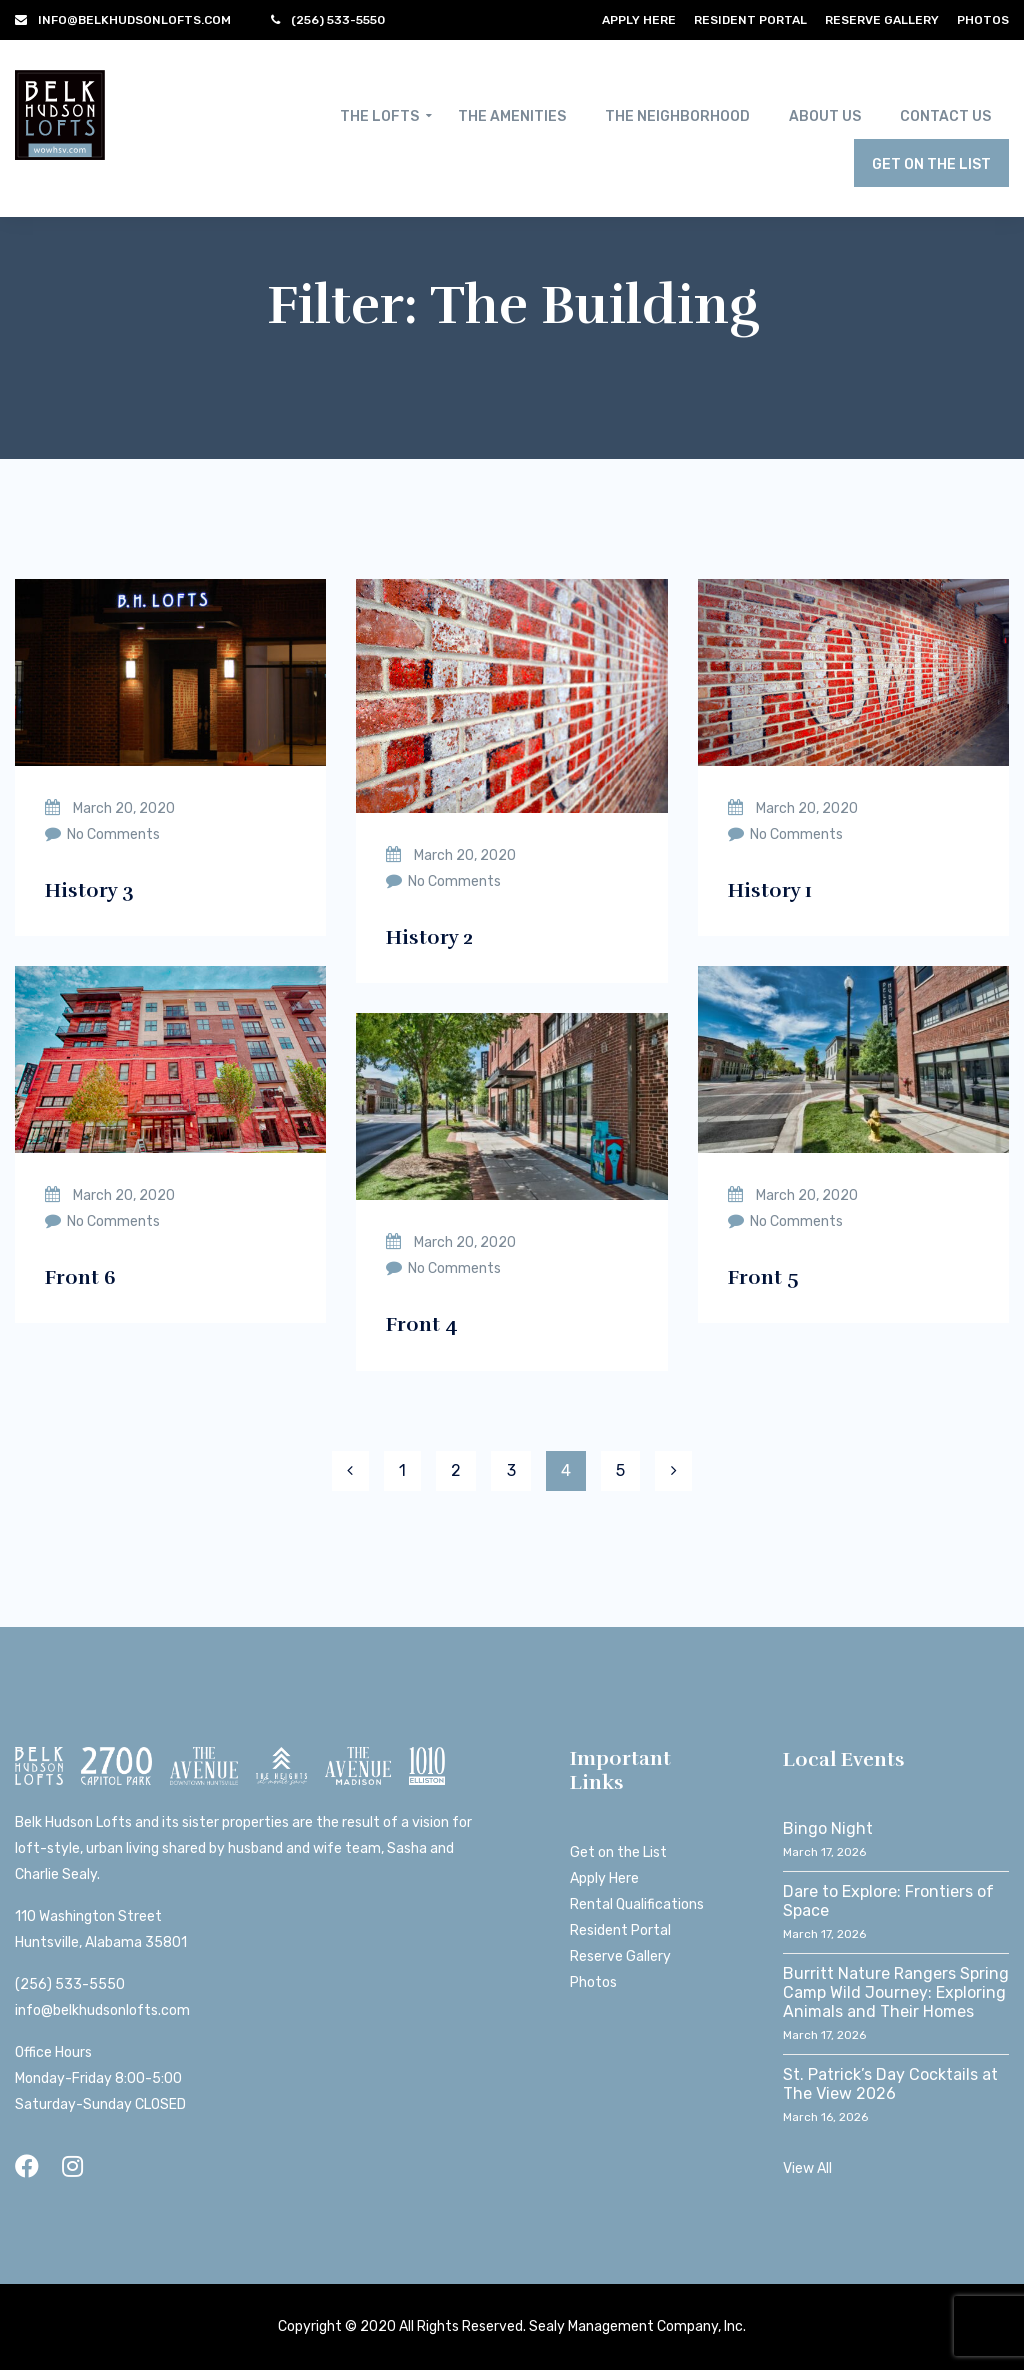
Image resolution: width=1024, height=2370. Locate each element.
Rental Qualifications (637, 1904)
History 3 (89, 890)
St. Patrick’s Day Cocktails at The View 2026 (890, 2084)
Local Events (844, 1759)
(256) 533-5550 (70, 1984)
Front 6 (80, 1277)
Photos (983, 20)
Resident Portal (750, 20)
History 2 (429, 937)
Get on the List (618, 1852)
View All (807, 2168)
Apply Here (639, 20)
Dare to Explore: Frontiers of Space (888, 1901)
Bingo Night (828, 1828)
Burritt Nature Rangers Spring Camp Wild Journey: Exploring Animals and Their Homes (896, 1992)
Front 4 (422, 1324)
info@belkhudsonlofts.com (102, 2010)
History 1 (770, 890)
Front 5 (763, 1277)
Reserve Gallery (882, 20)
